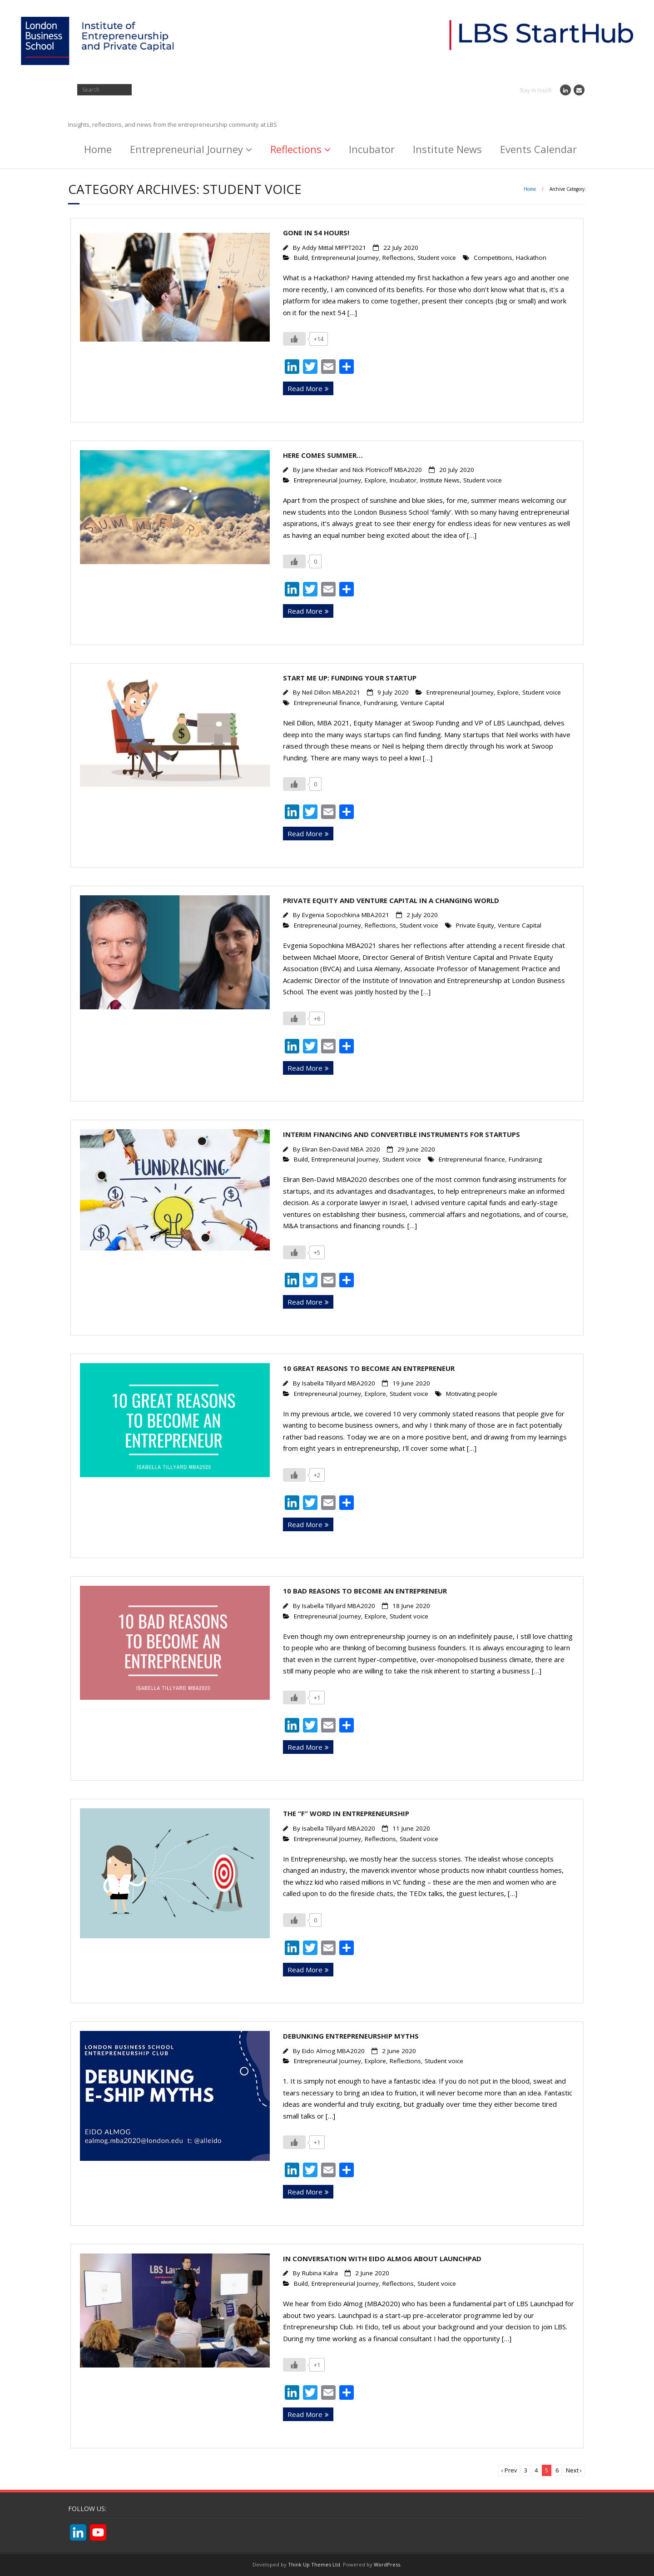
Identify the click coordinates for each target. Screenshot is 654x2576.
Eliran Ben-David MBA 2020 (341, 1149)
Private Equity (475, 925)
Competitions (493, 257)
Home (98, 149)
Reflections (296, 149)
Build (301, 257)
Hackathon (531, 257)
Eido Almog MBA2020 (333, 2051)
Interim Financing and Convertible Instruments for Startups (401, 1134)
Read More (304, 388)
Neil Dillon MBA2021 (331, 692)
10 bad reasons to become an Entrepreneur (365, 1590)
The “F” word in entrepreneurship (346, 1813)
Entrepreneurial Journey (186, 149)
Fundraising (380, 703)
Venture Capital (422, 703)
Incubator (372, 149)
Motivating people (471, 1394)
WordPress (387, 2564)
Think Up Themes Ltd (314, 2564)
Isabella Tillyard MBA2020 (338, 1383)
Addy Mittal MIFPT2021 (334, 247)
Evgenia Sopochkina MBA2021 (345, 915)
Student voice (436, 257)
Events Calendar (538, 149)
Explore (375, 480)
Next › (574, 2470)
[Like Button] (294, 339)
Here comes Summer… (323, 455)
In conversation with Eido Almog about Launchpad (382, 2258)
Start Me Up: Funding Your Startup (349, 677)
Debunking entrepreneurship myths (351, 2035)
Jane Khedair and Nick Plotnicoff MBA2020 (362, 470)
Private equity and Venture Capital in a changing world (391, 900)
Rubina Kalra (320, 2273)
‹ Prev (509, 2470)
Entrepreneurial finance (327, 703)
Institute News (447, 149)
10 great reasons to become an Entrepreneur (369, 1368)
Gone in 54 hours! (316, 232)
